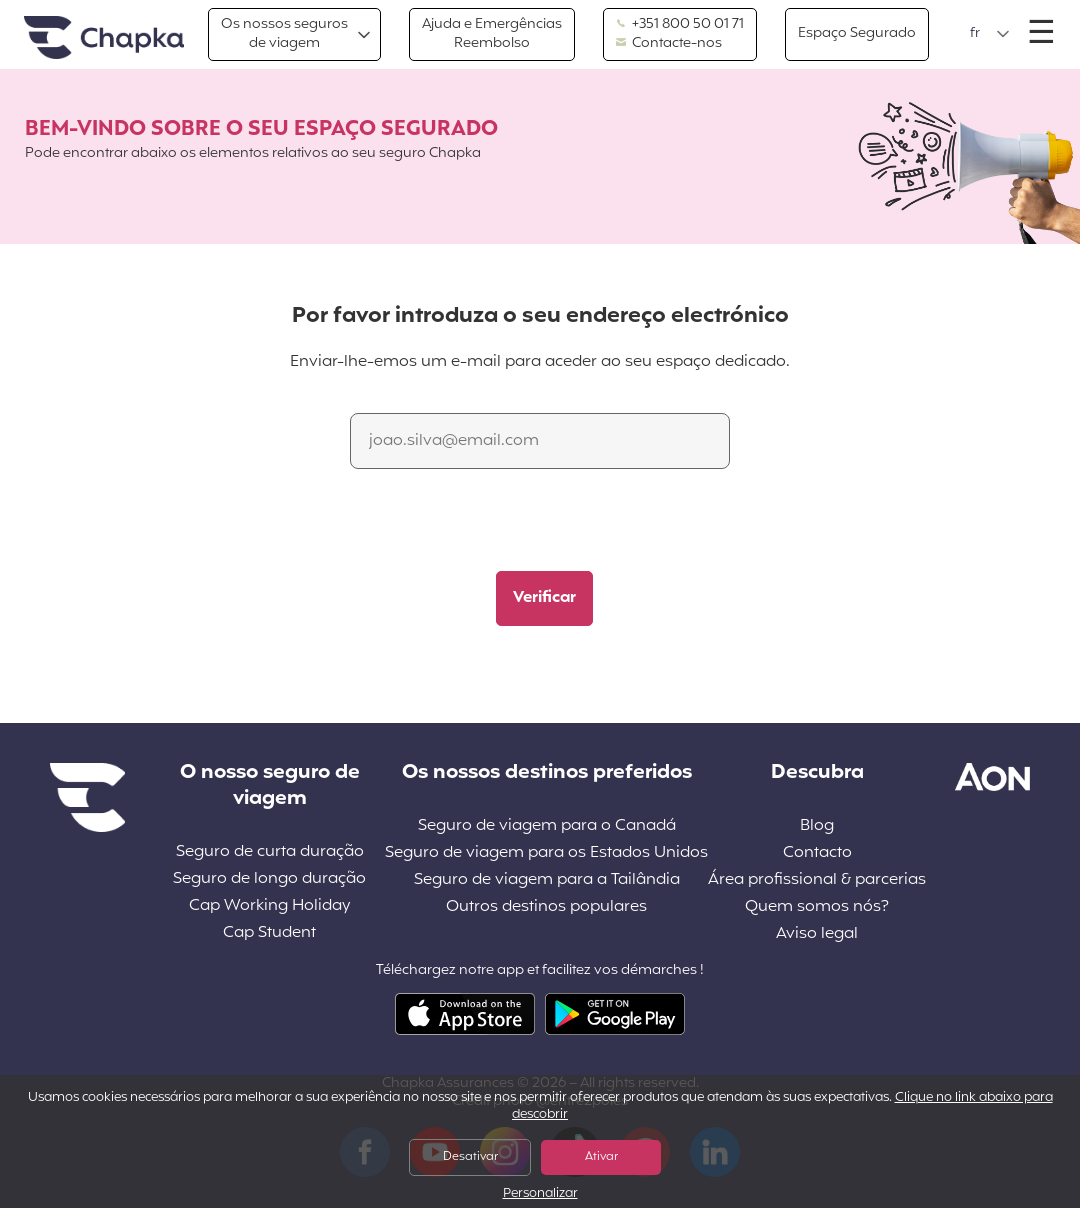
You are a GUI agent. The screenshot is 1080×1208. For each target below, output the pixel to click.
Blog (817, 826)
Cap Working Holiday (269, 906)
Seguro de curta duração (270, 852)
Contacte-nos (669, 44)
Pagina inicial (104, 38)
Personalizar (540, 1194)
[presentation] (507, 523)
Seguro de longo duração (269, 879)
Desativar (470, 1157)
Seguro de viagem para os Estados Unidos (546, 853)
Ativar (601, 1157)
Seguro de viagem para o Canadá (547, 826)
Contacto (817, 853)
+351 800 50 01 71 (680, 25)
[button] (990, 34)
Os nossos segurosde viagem (284, 33)
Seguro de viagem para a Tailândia (547, 880)
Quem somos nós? (817, 907)
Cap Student (269, 933)
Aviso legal (817, 934)
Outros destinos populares (546, 907)
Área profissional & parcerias (817, 880)
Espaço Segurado (857, 33)
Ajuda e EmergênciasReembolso (492, 33)
